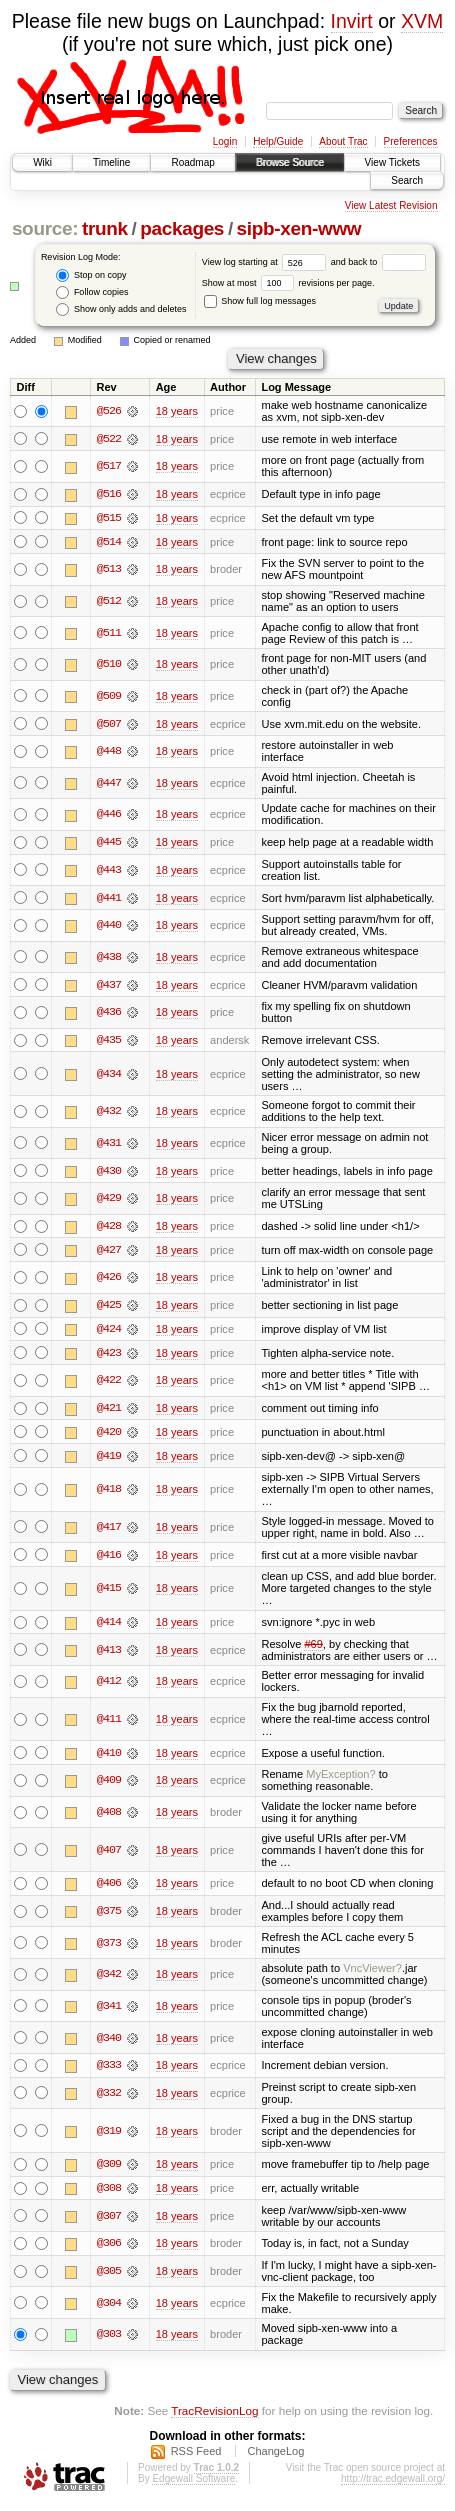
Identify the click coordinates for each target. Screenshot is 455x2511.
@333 (109, 2070)
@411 (109, 1724)
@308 (109, 2194)
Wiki (42, 162)
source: (45, 228)
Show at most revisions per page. (288, 283)
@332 (109, 2098)
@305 (109, 2277)
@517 (109, 467)
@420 (109, 1436)
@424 (109, 1332)
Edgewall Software (193, 2484)
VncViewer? (372, 1973)
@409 (109, 1785)
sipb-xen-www (299, 228)
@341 (109, 2011)
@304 (109, 2309)
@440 (109, 927)
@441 (109, 899)
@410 (109, 1757)
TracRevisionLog (214, 2416)
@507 (109, 725)
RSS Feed (196, 2457)
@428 (109, 1228)
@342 (109, 1979)
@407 (109, 1855)
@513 (109, 570)
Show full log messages (260, 301)
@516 (109, 494)
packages (182, 228)
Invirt (352, 21)
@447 (109, 784)
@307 (109, 2222)
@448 (109, 752)
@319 (109, 2136)
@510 (109, 665)
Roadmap (192, 162)
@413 (109, 1654)
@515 (109, 518)
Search (407, 180)
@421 (109, 1412)
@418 (109, 1494)
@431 (109, 1145)
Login (225, 141)
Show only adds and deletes (121, 309)
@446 (109, 816)
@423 (109, 1356)
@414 (109, 1627)
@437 (109, 986)
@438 (109, 959)
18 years (177, 411)
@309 (109, 2170)
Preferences (411, 141)
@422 (109, 1384)
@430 (109, 1173)
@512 (109, 602)
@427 (109, 1252)
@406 (109, 1888)
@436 (109, 1014)
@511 (109, 634)
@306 (109, 2249)
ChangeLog (275, 2457)
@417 (109, 1531)
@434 (109, 1076)
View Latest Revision (391, 205)
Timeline (111, 162)
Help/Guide (278, 141)
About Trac (343, 141)
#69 (313, 1648)
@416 (109, 1559)
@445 (109, 843)
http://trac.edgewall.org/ (393, 2484)
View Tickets (392, 162)
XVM (422, 21)
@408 (109, 1817)
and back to (378, 262)
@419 (109, 1460)
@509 (109, 697)
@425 (109, 1308)
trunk (105, 228)
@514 (109, 542)
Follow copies (92, 292)
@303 (109, 2340)
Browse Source (290, 162)
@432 (109, 1113)
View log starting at (266, 262)
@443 (109, 871)
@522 (109, 439)
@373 (109, 1948)
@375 (109, 1916)
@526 (109, 411)
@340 (109, 2043)
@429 (109, 1201)
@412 (109, 1686)
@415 (109, 1593)
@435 (109, 1042)
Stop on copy (91, 275)
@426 (109, 1280)
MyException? (340, 1779)
